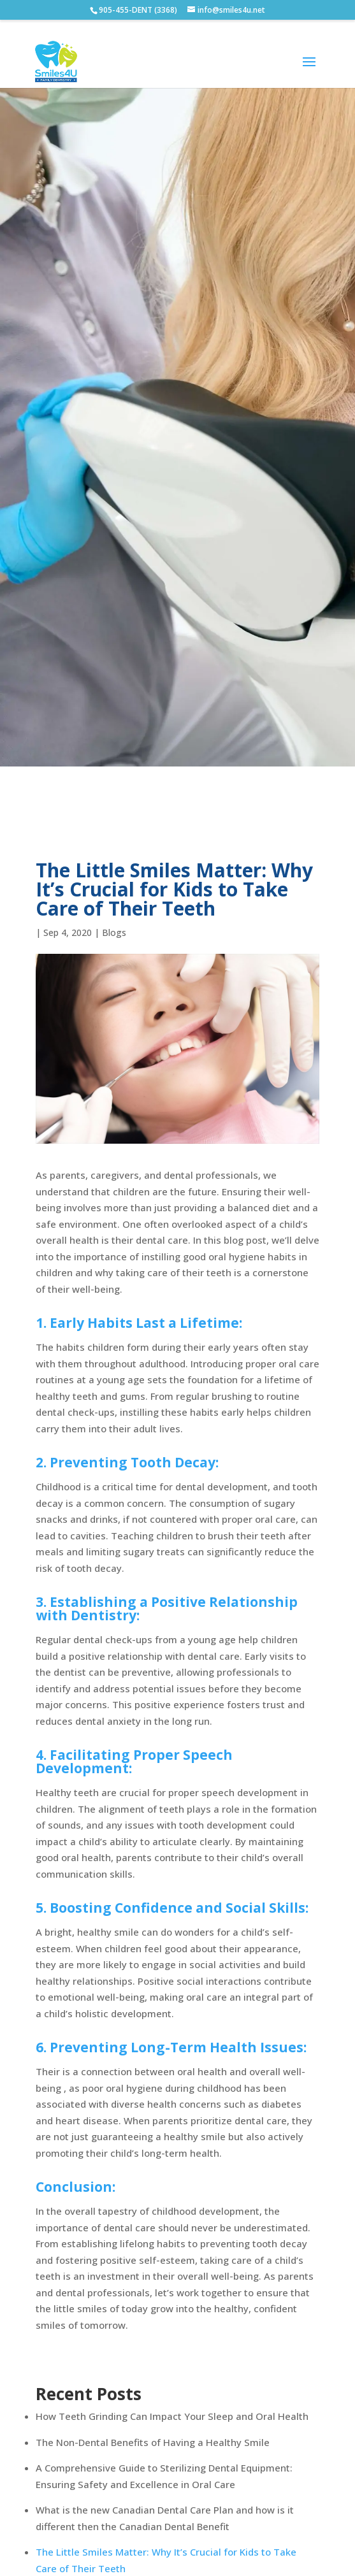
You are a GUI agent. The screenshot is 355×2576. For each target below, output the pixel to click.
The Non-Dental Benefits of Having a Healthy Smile (153, 2442)
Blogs (114, 932)
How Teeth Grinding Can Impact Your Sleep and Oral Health (172, 2416)
